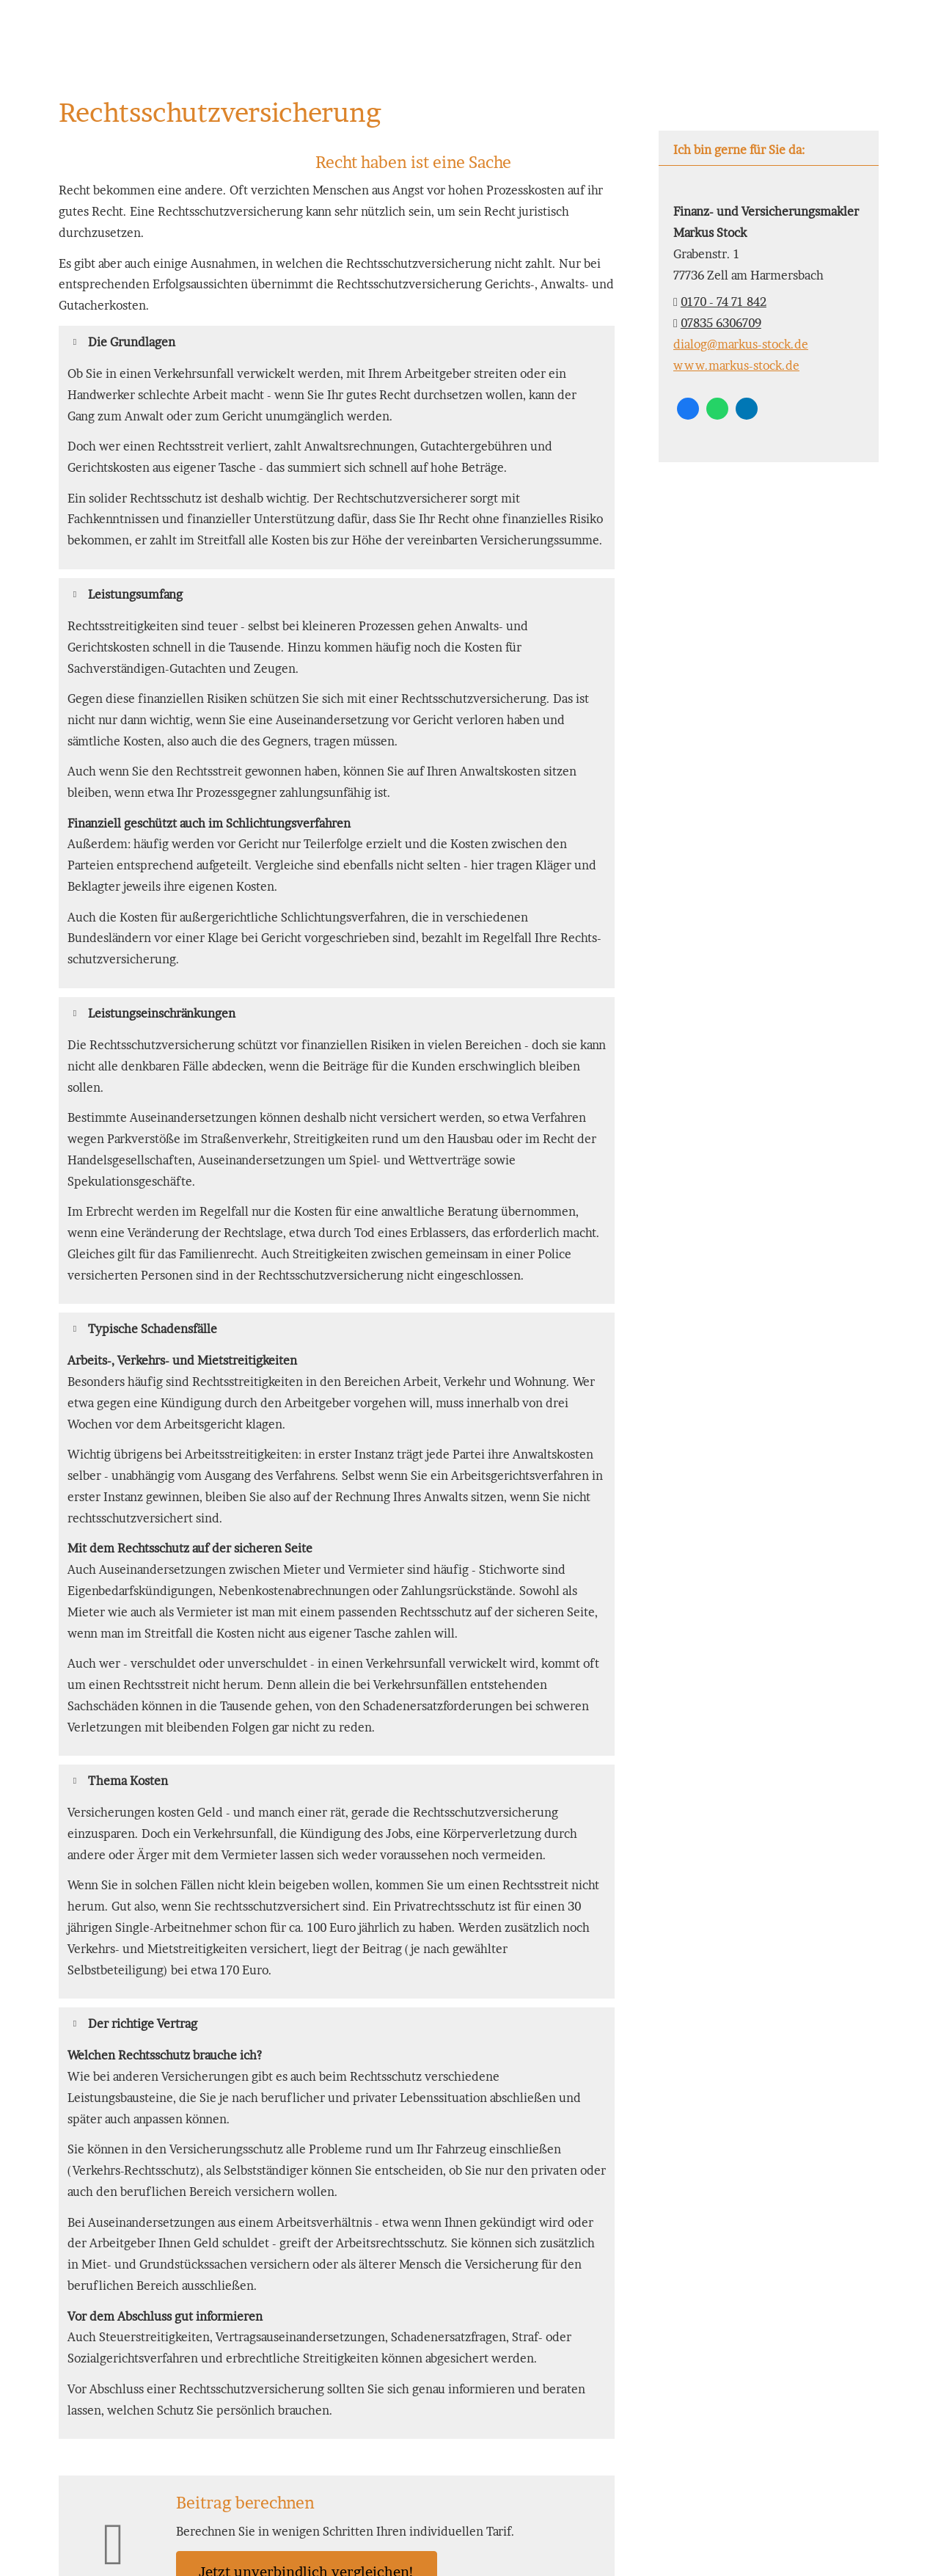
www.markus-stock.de (736, 365)
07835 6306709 (721, 322)
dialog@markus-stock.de (740, 344)
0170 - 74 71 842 (723, 301)
